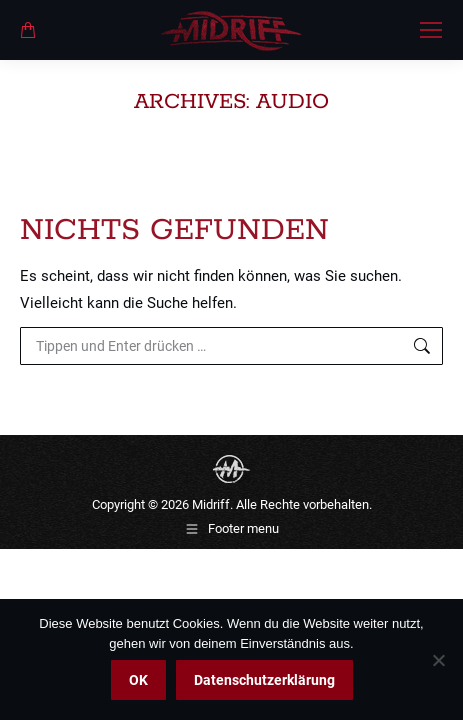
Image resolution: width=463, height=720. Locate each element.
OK (138, 680)
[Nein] (438, 660)
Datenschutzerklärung (264, 680)
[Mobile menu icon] (431, 30)
